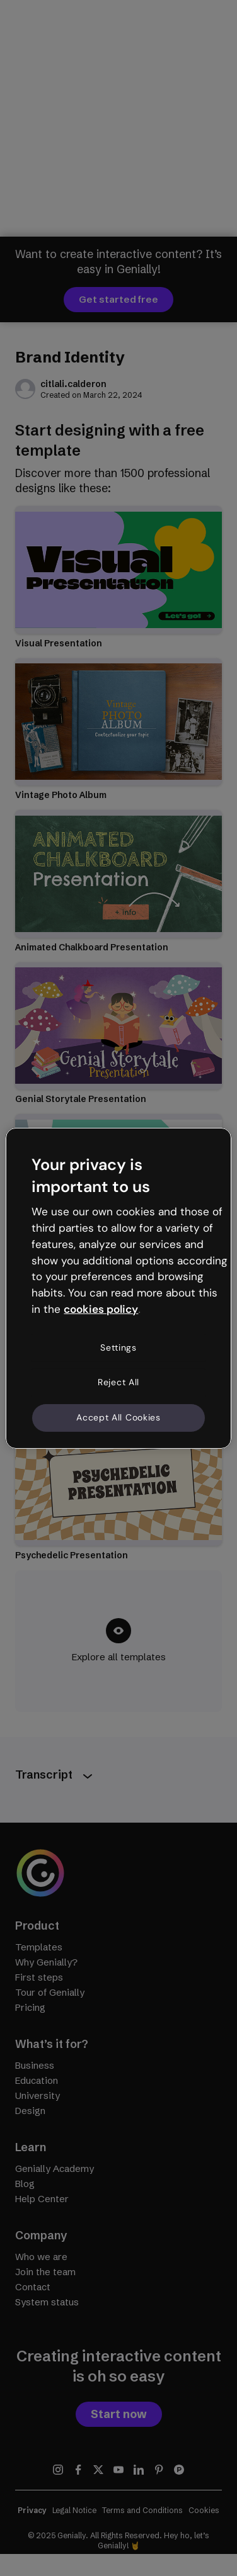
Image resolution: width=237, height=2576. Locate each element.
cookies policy (101, 1309)
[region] (118, 1287)
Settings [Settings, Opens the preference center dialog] (118, 1347)
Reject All (118, 1382)
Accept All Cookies (118, 1417)
